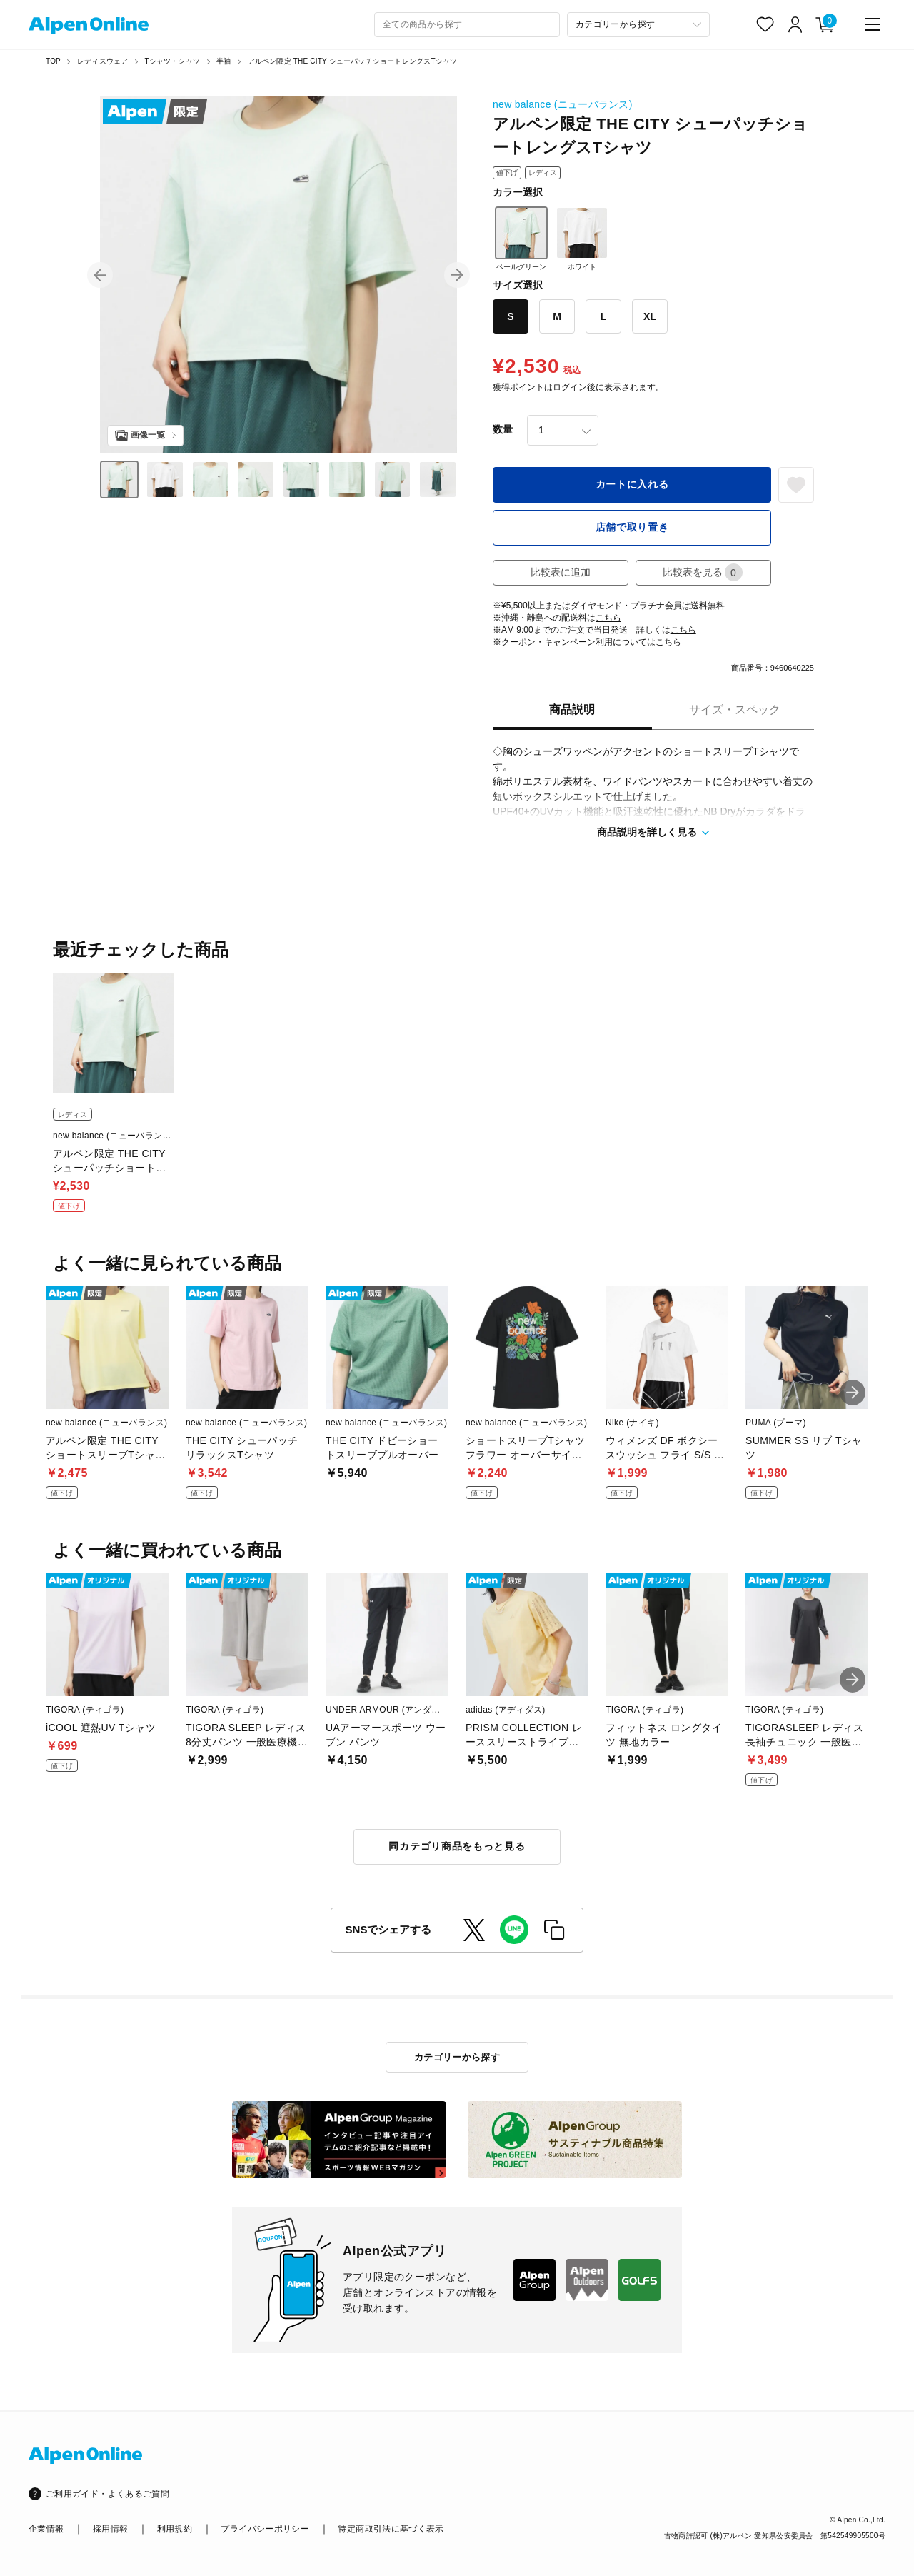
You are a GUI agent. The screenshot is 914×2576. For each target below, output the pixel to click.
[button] (100, 275)
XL (649, 316)
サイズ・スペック (734, 709)
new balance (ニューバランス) (563, 104)
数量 (503, 429)
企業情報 (46, 2529)
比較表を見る (703, 572)
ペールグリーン (521, 238)
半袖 (223, 61)
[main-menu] (872, 24)
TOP (53, 61)
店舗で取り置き (632, 527)
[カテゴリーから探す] (638, 24)
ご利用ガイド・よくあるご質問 (107, 2494)
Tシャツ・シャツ (172, 61)
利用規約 (174, 2529)
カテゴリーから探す (457, 2057)
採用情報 (110, 2529)
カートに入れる (632, 484)
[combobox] (467, 24)
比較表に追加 (561, 572)
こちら (608, 618)
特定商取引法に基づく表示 (390, 2529)
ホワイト (582, 238)
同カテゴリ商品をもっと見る (456, 1846)
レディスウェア (102, 61)
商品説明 (572, 709)
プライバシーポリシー (265, 2529)
